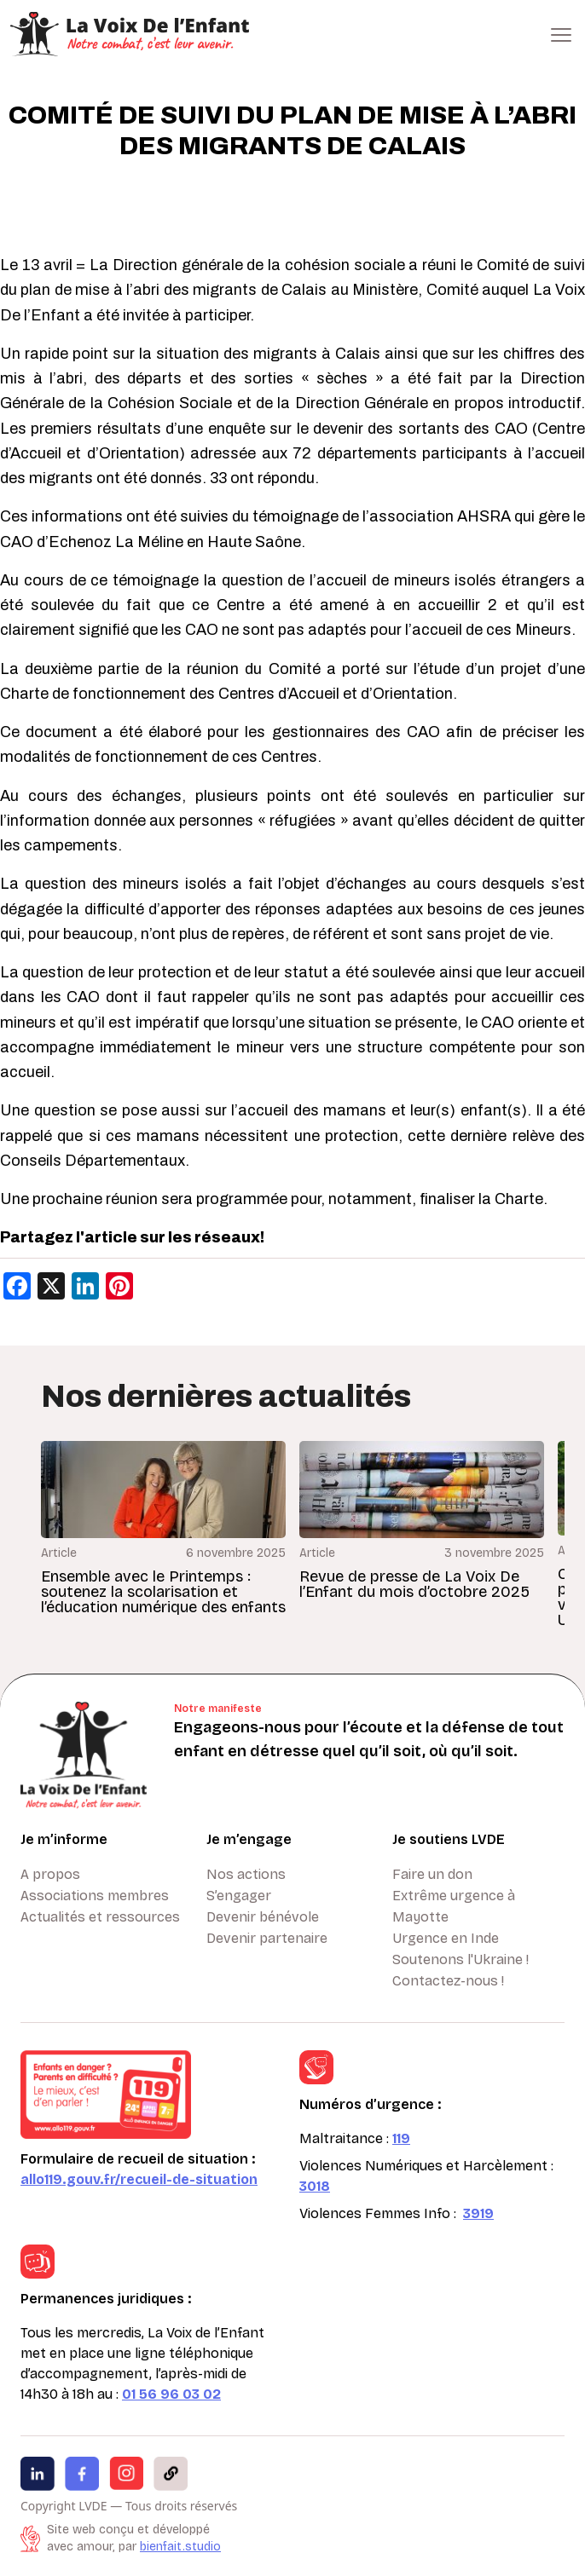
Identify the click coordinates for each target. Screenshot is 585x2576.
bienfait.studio (180, 2546)
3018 (314, 2186)
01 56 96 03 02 (171, 2394)
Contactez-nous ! (448, 1981)
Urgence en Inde (445, 1938)
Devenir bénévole (262, 1917)
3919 (478, 2213)
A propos (50, 1874)
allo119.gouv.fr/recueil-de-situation (139, 2179)
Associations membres (94, 1895)
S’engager (238, 1895)
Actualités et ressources (100, 1917)
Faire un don (432, 1874)
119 (401, 2138)
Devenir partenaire (266, 1938)
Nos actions (246, 1874)
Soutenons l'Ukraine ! (460, 1959)
